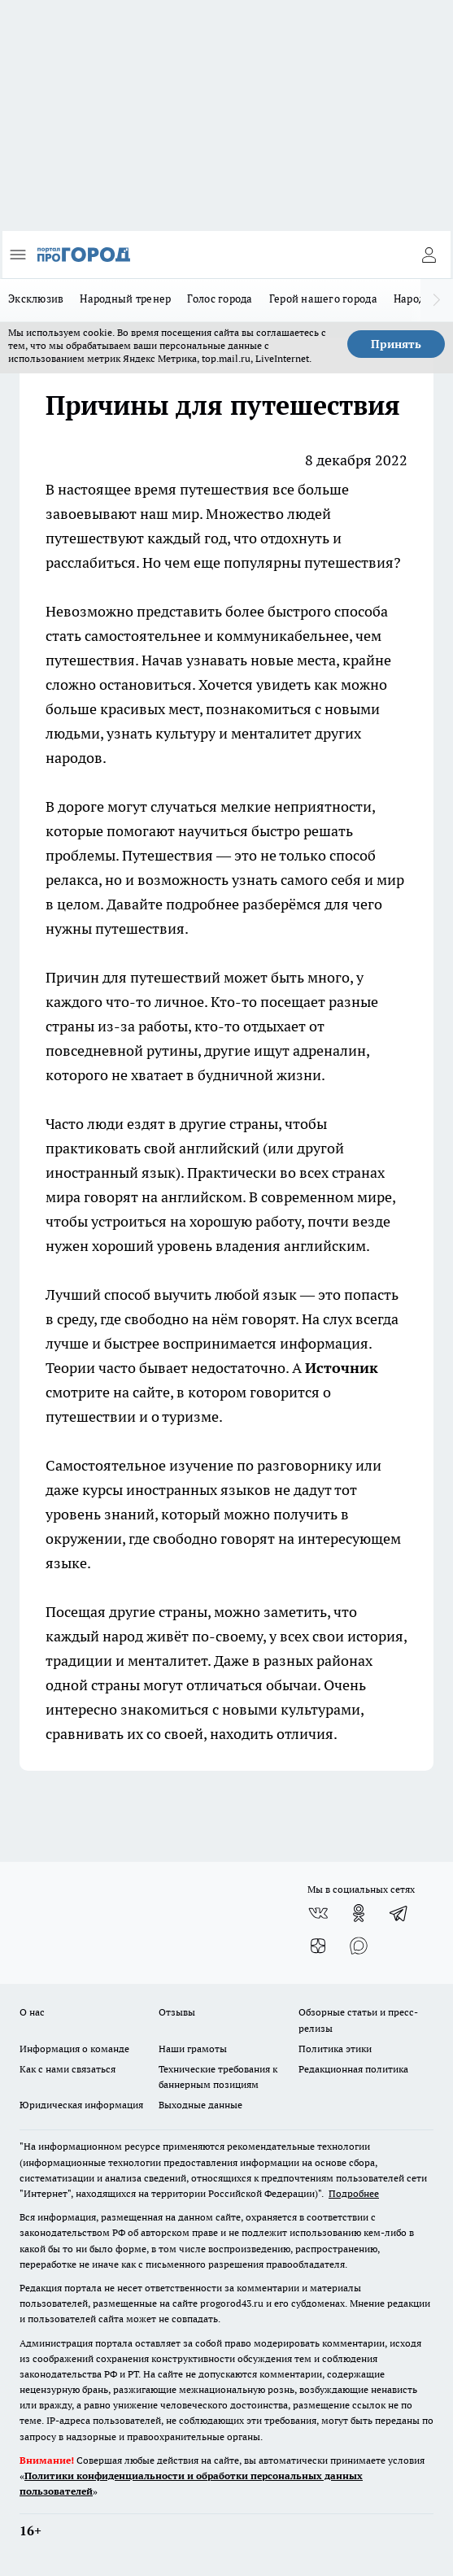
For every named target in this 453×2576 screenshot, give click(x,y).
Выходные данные (200, 2105)
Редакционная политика (353, 2069)
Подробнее (354, 2193)
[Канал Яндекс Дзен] (318, 1945)
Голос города (219, 298)
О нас (32, 2012)
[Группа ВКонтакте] (318, 1913)
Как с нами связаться (67, 2069)
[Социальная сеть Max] (358, 1945)
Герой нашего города (323, 298)
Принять (396, 344)
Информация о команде (74, 2048)
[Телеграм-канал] (399, 1913)
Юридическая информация (81, 2105)
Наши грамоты (193, 2048)
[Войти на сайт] (428, 254)
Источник (341, 1367)
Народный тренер (125, 298)
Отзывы (177, 2012)
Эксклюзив (35, 298)
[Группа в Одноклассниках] (358, 1913)
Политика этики (335, 2048)
